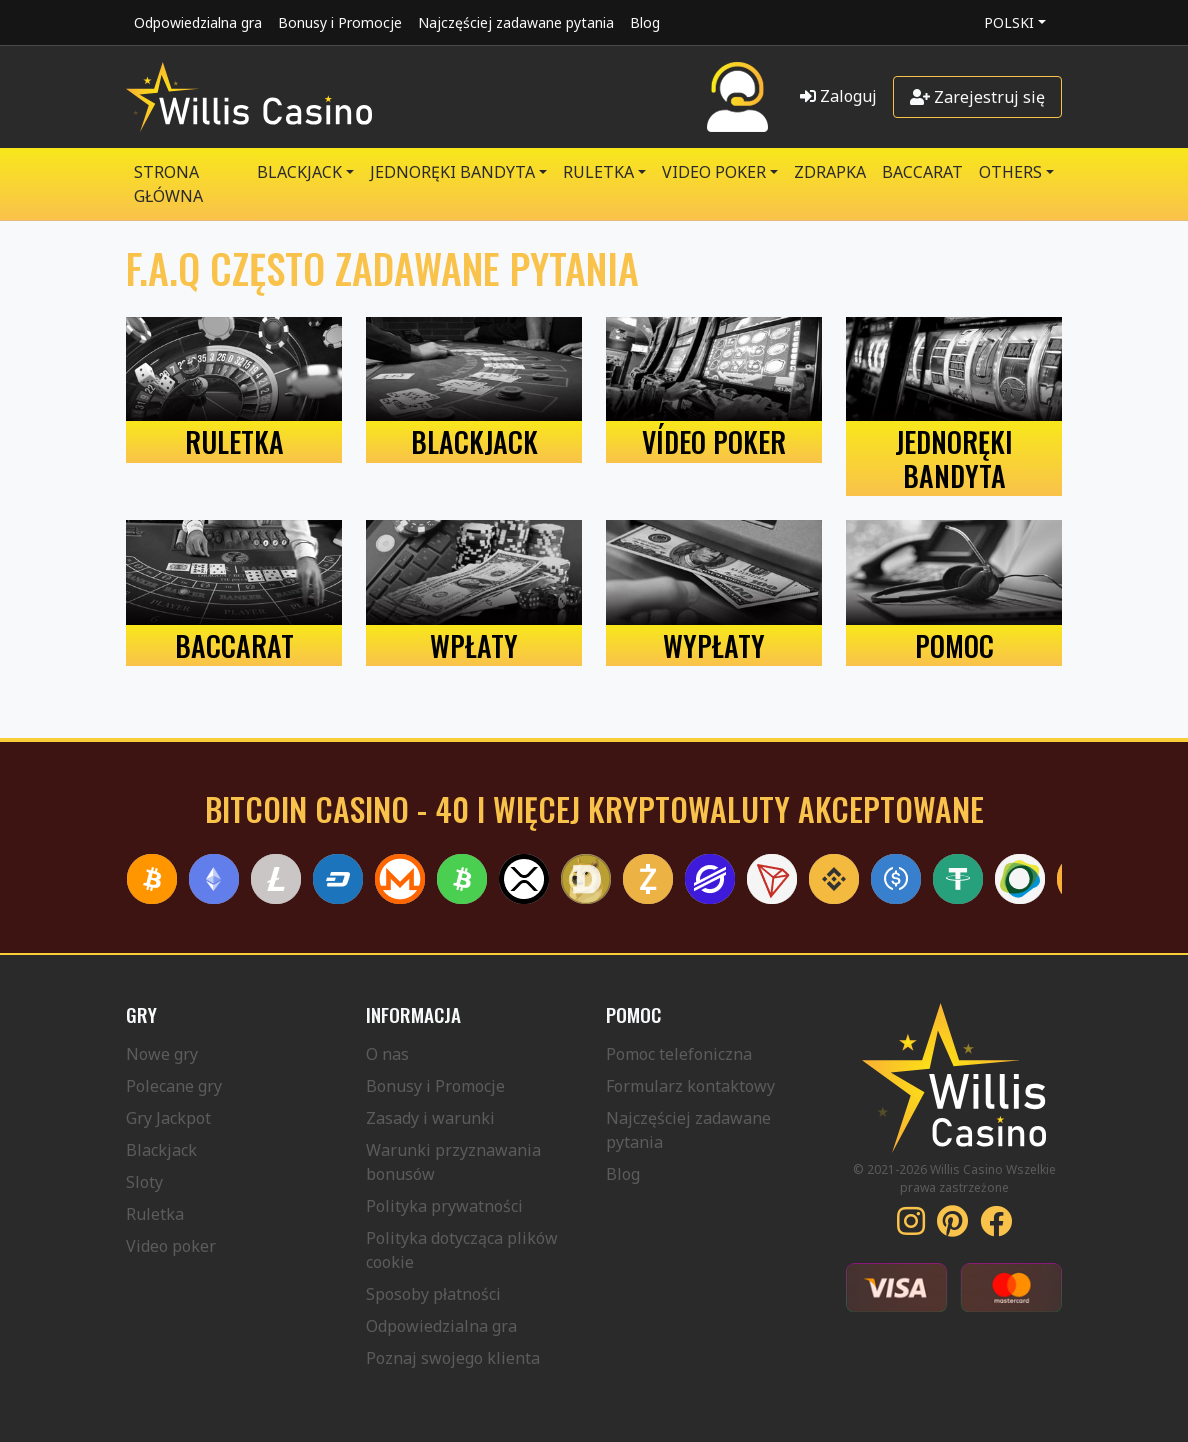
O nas (387, 1054)
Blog (645, 22)
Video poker (171, 1246)
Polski (1009, 22)
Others (1010, 172)
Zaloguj (838, 96)
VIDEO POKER (714, 172)
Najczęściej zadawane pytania (516, 22)
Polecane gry (174, 1086)
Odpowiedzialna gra (198, 22)
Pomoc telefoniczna (679, 1054)
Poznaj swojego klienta (453, 1358)
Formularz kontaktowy (690, 1086)
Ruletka (155, 1214)
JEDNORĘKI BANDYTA (452, 172)
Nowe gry (162, 1054)
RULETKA (598, 172)
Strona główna (168, 184)
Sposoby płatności (433, 1294)
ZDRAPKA (830, 172)
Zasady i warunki (430, 1118)
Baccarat (922, 172)
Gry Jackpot (168, 1118)
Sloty (144, 1182)
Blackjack (161, 1150)
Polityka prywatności (444, 1206)
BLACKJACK (299, 172)
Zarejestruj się (977, 97)
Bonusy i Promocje (340, 22)
